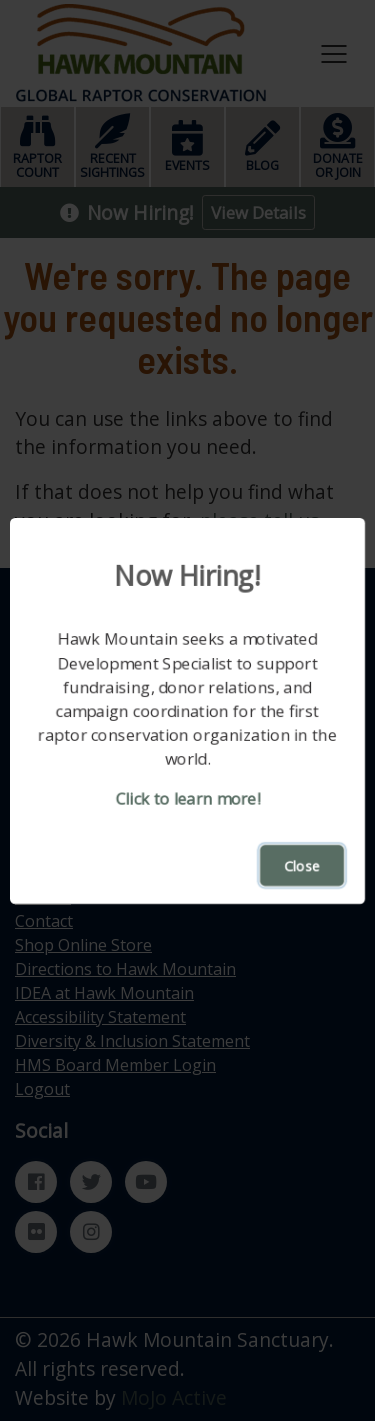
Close (302, 865)
